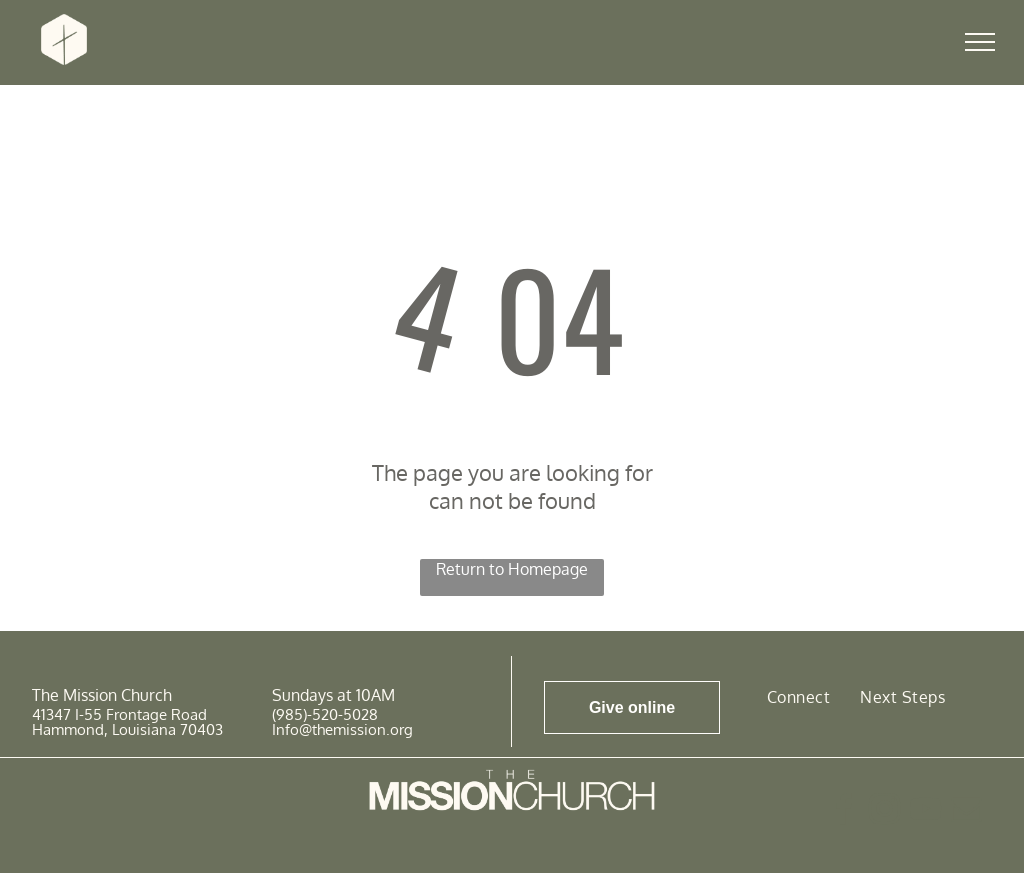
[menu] (980, 42)
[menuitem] (798, 696)
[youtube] (925, 812)
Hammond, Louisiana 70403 (127, 729)
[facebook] (843, 812)
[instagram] (884, 812)
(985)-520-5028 (325, 714)
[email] (966, 812)
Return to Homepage (512, 569)
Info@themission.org (342, 729)
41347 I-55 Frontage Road (119, 714)
